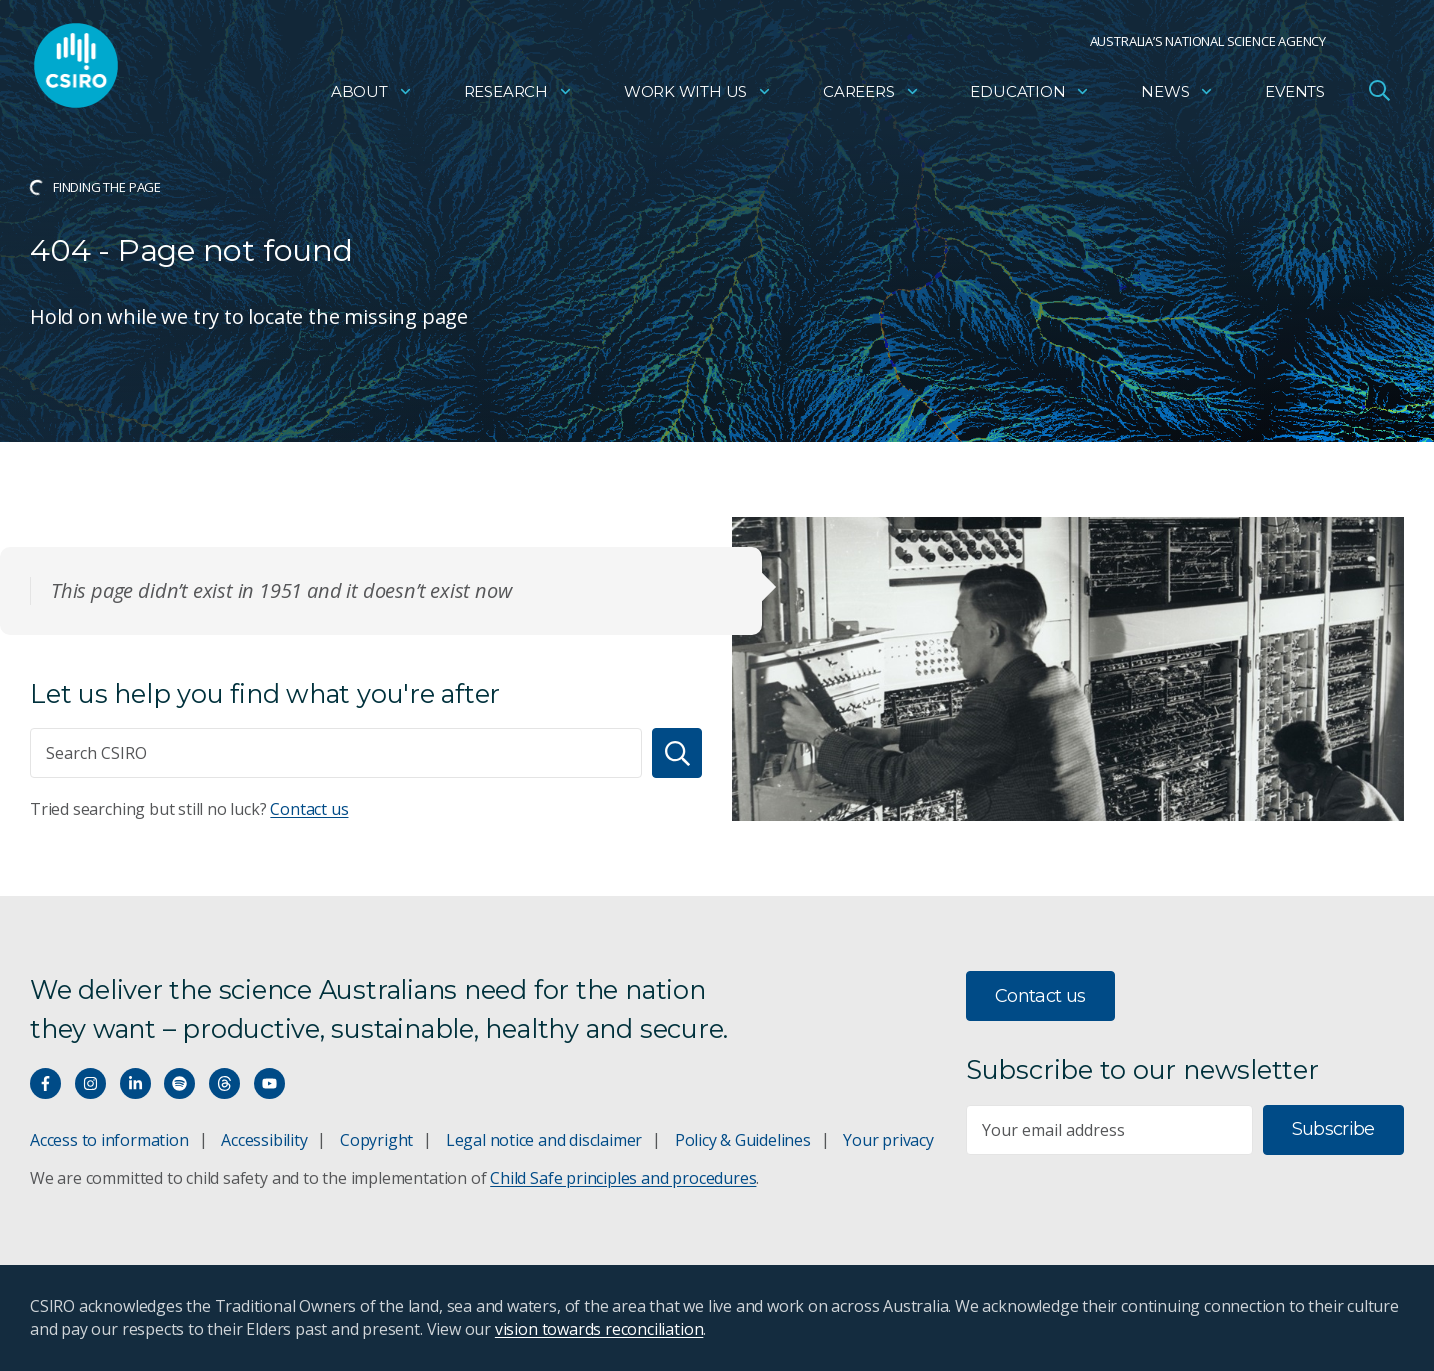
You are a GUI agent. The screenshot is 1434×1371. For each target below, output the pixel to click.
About (372, 95)
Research (518, 95)
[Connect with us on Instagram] (90, 1083)
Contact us (309, 809)
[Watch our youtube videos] (269, 1083)
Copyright (376, 1140)
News (1177, 95)
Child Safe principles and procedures (623, 1178)
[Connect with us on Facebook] (45, 1083)
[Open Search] (1379, 94)
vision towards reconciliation (599, 1329)
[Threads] (224, 1083)
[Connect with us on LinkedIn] (135, 1083)
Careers (871, 95)
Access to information (109, 1140)
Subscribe (1333, 1129)
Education (1030, 95)
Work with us (698, 95)
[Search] (677, 753)
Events (1295, 95)
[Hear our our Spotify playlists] (179, 1083)
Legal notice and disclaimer (544, 1140)
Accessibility (264, 1140)
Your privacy (888, 1140)
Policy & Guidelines (743, 1140)
